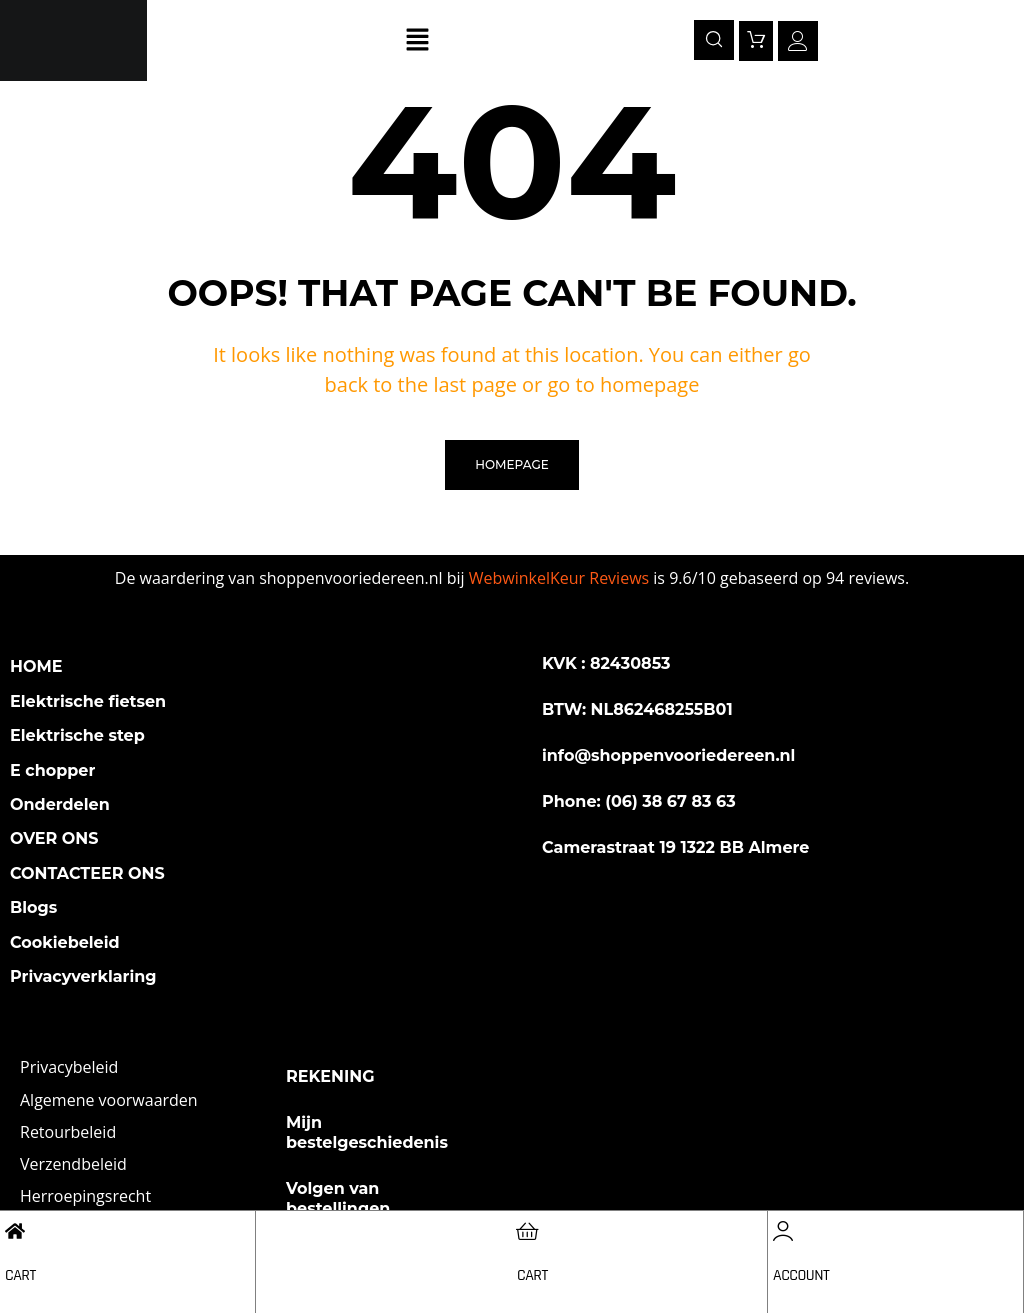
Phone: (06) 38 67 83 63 (639, 801)
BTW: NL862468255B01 (637, 709)
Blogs (33, 907)
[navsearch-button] (714, 40)
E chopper (52, 770)
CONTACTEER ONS (87, 873)
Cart (20, 1275)
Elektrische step (77, 735)
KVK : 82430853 (606, 663)
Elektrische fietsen (88, 701)
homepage (511, 464)
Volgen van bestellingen (338, 1198)
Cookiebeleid (65, 942)
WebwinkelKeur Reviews (559, 578)
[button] (418, 40)
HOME (36, 666)
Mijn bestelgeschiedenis (367, 1132)
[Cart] (15, 1231)
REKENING (330, 1076)
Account (801, 1275)
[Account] (783, 1231)
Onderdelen (60, 804)
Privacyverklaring (83, 976)
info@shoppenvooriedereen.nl (668, 755)
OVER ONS (54, 838)
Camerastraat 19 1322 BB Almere (675, 847)
